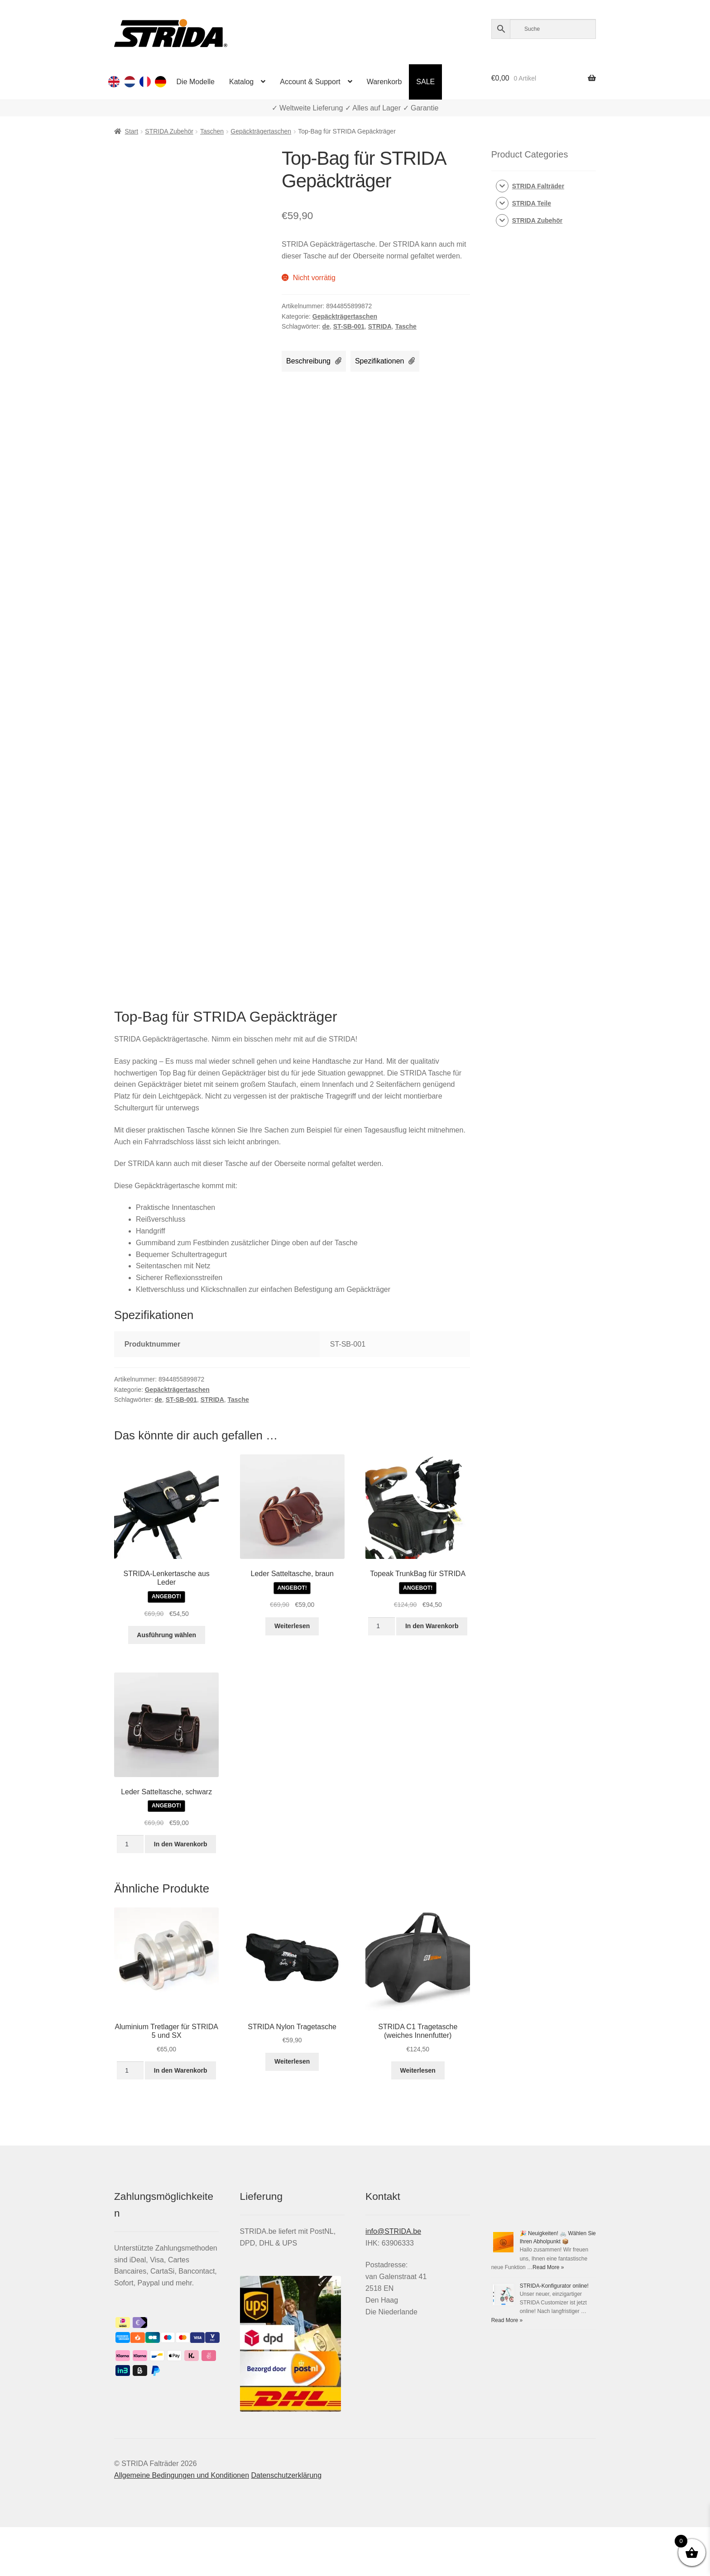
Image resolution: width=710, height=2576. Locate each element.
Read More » (548, 2267)
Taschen (212, 131)
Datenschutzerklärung (286, 2475)
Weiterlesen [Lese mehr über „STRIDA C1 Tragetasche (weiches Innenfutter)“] (418, 2070)
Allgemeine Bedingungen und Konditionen (181, 2475)
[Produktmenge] (381, 1626)
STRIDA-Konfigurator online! (554, 2286)
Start (132, 131)
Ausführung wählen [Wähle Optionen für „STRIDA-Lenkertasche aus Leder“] (166, 1635)
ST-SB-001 (349, 326)
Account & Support (310, 82)
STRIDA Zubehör (169, 131)
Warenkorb (384, 82)
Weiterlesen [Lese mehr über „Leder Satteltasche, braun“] (292, 1626)
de (326, 326)
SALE (425, 82)
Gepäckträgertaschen (260, 131)
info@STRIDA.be (393, 2231)
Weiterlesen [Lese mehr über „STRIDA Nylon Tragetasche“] (292, 2061)
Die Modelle (196, 82)
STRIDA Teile (531, 203)
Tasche (406, 326)
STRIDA (380, 326)
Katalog (241, 82)
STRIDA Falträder (538, 186)
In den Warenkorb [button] (432, 1626)
